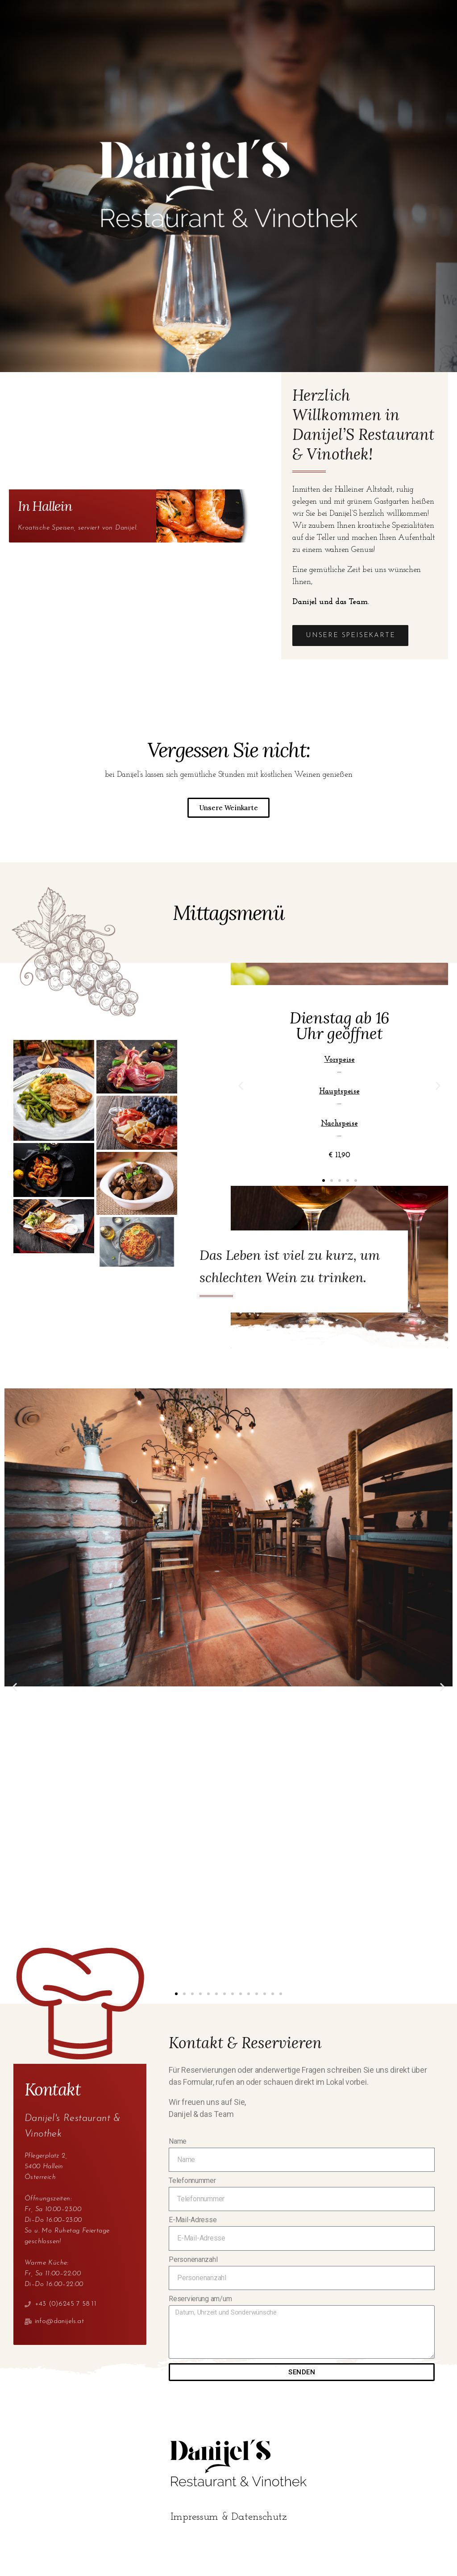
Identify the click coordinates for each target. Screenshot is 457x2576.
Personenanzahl (193, 2259)
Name (178, 2141)
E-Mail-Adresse (192, 2220)
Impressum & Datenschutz (228, 2517)
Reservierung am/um (200, 2298)
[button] (323, 1180)
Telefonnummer (192, 2180)
